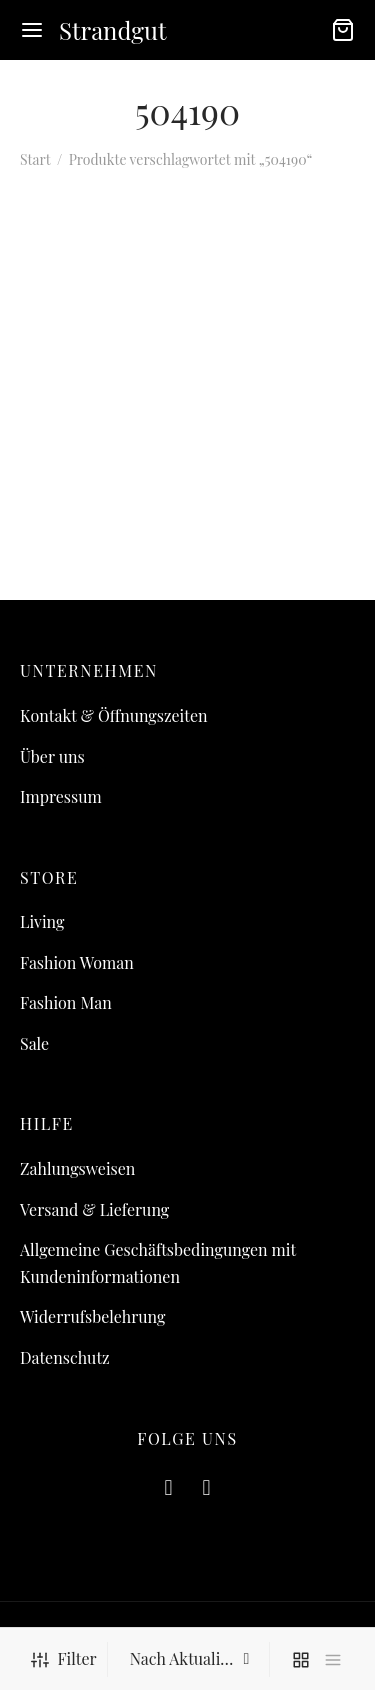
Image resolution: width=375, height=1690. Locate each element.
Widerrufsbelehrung (92, 1316)
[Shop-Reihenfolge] (191, 1659)
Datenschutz (65, 1357)
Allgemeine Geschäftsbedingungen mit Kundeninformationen (158, 1263)
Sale (34, 1043)
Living (42, 921)
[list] (333, 1659)
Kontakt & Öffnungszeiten (114, 715)
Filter (63, 1658)
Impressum (61, 796)
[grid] (301, 1659)
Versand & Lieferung (94, 1209)
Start (35, 159)
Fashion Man (66, 1002)
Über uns (52, 756)
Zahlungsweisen (77, 1168)
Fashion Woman (77, 962)
